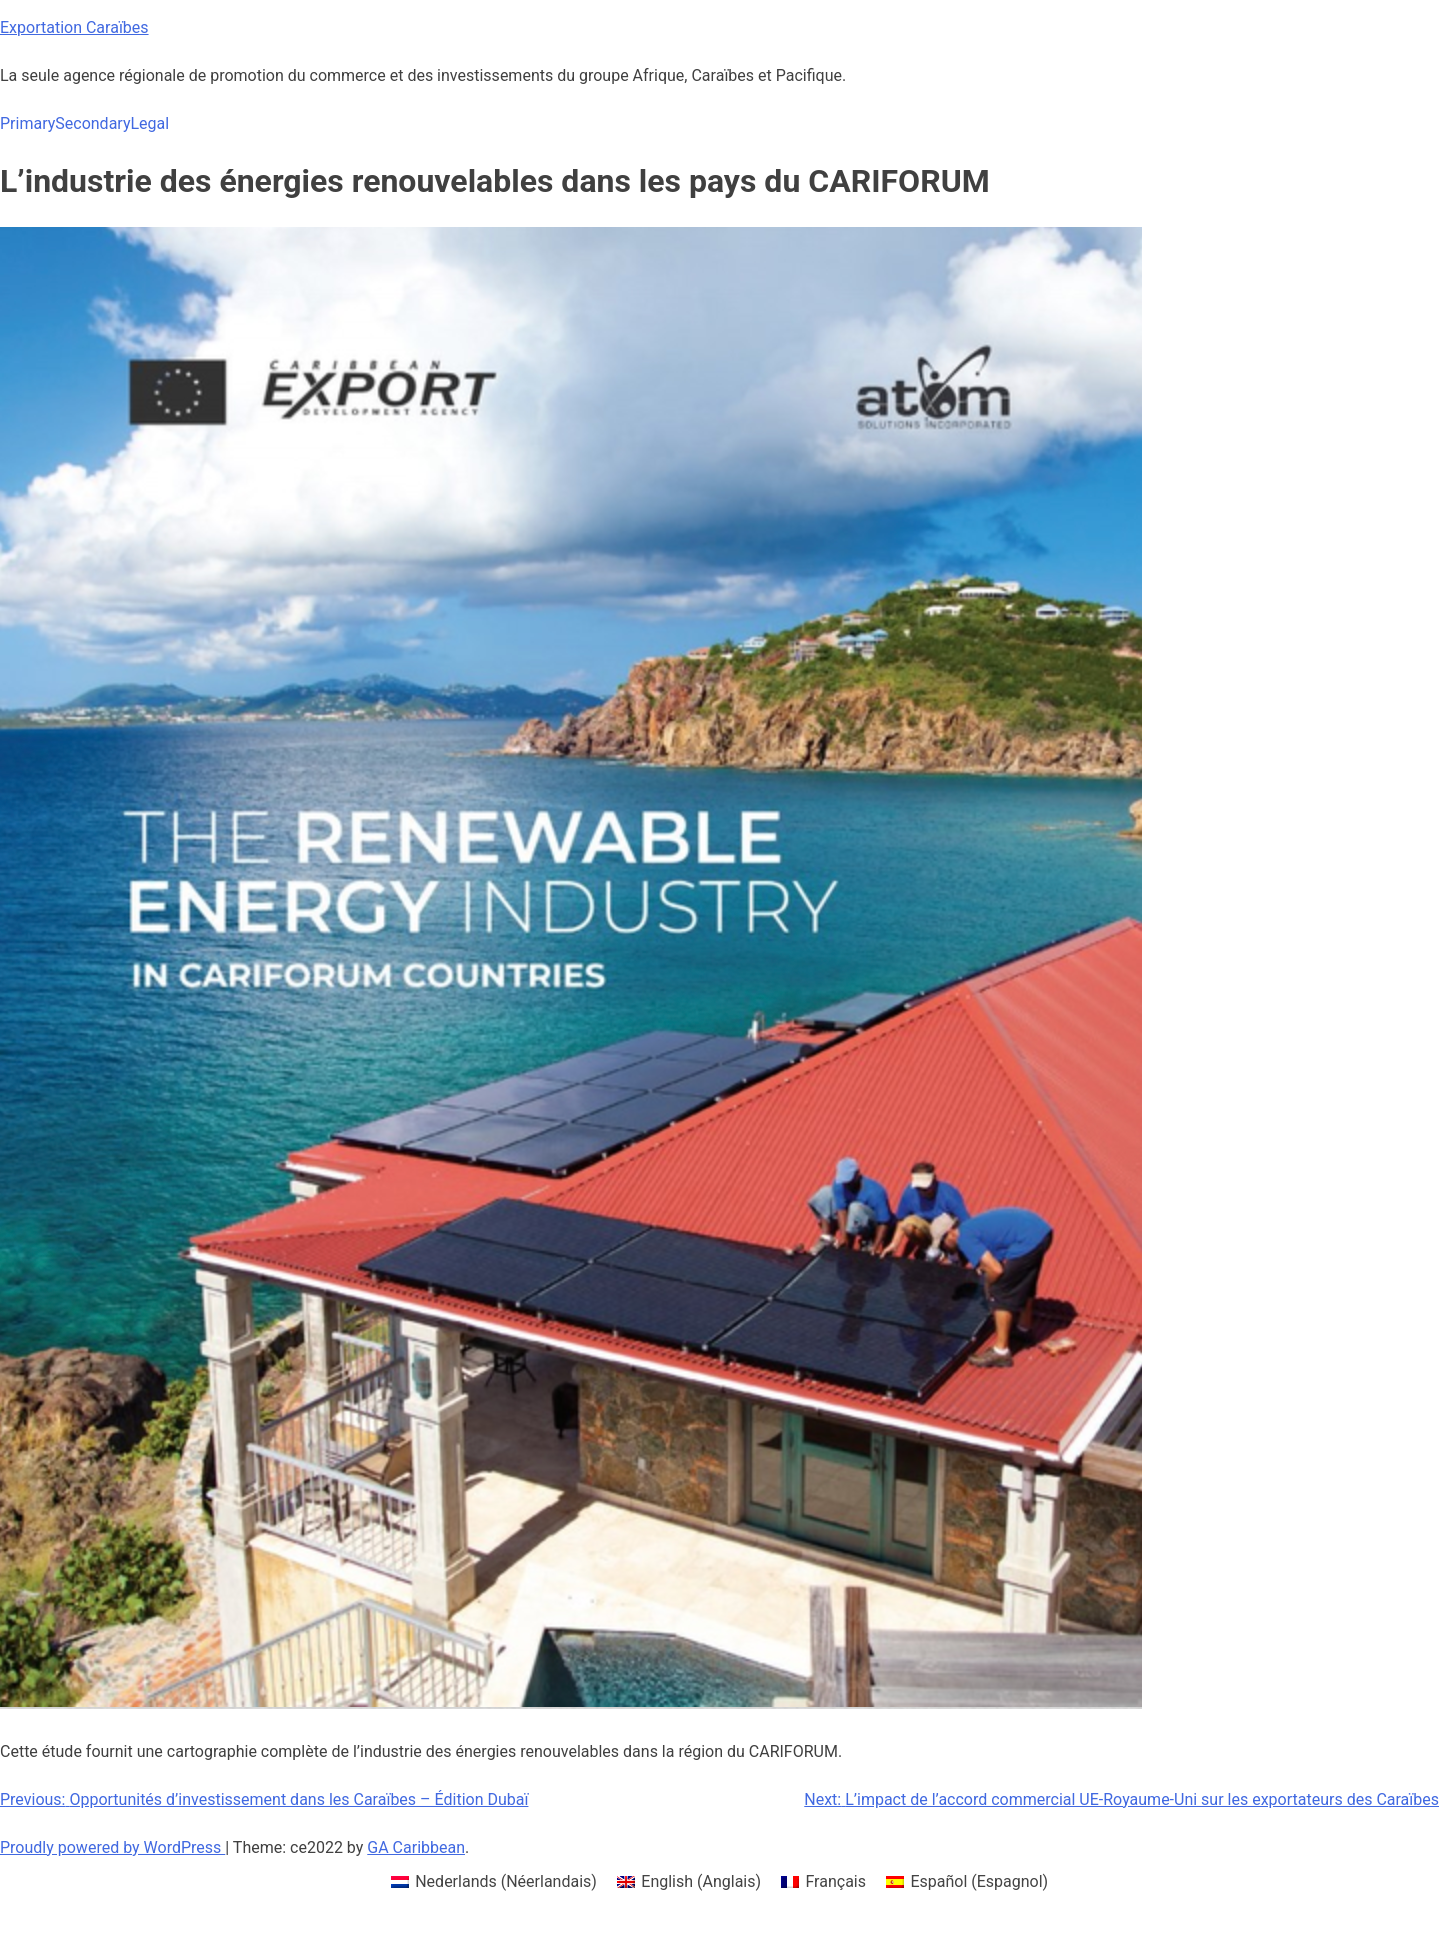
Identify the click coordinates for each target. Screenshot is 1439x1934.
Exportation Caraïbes (74, 27)
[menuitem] (494, 1882)
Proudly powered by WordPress (112, 1847)
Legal (149, 123)
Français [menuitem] (835, 1881)
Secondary (92, 123)
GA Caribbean (416, 1847)
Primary (27, 123)
